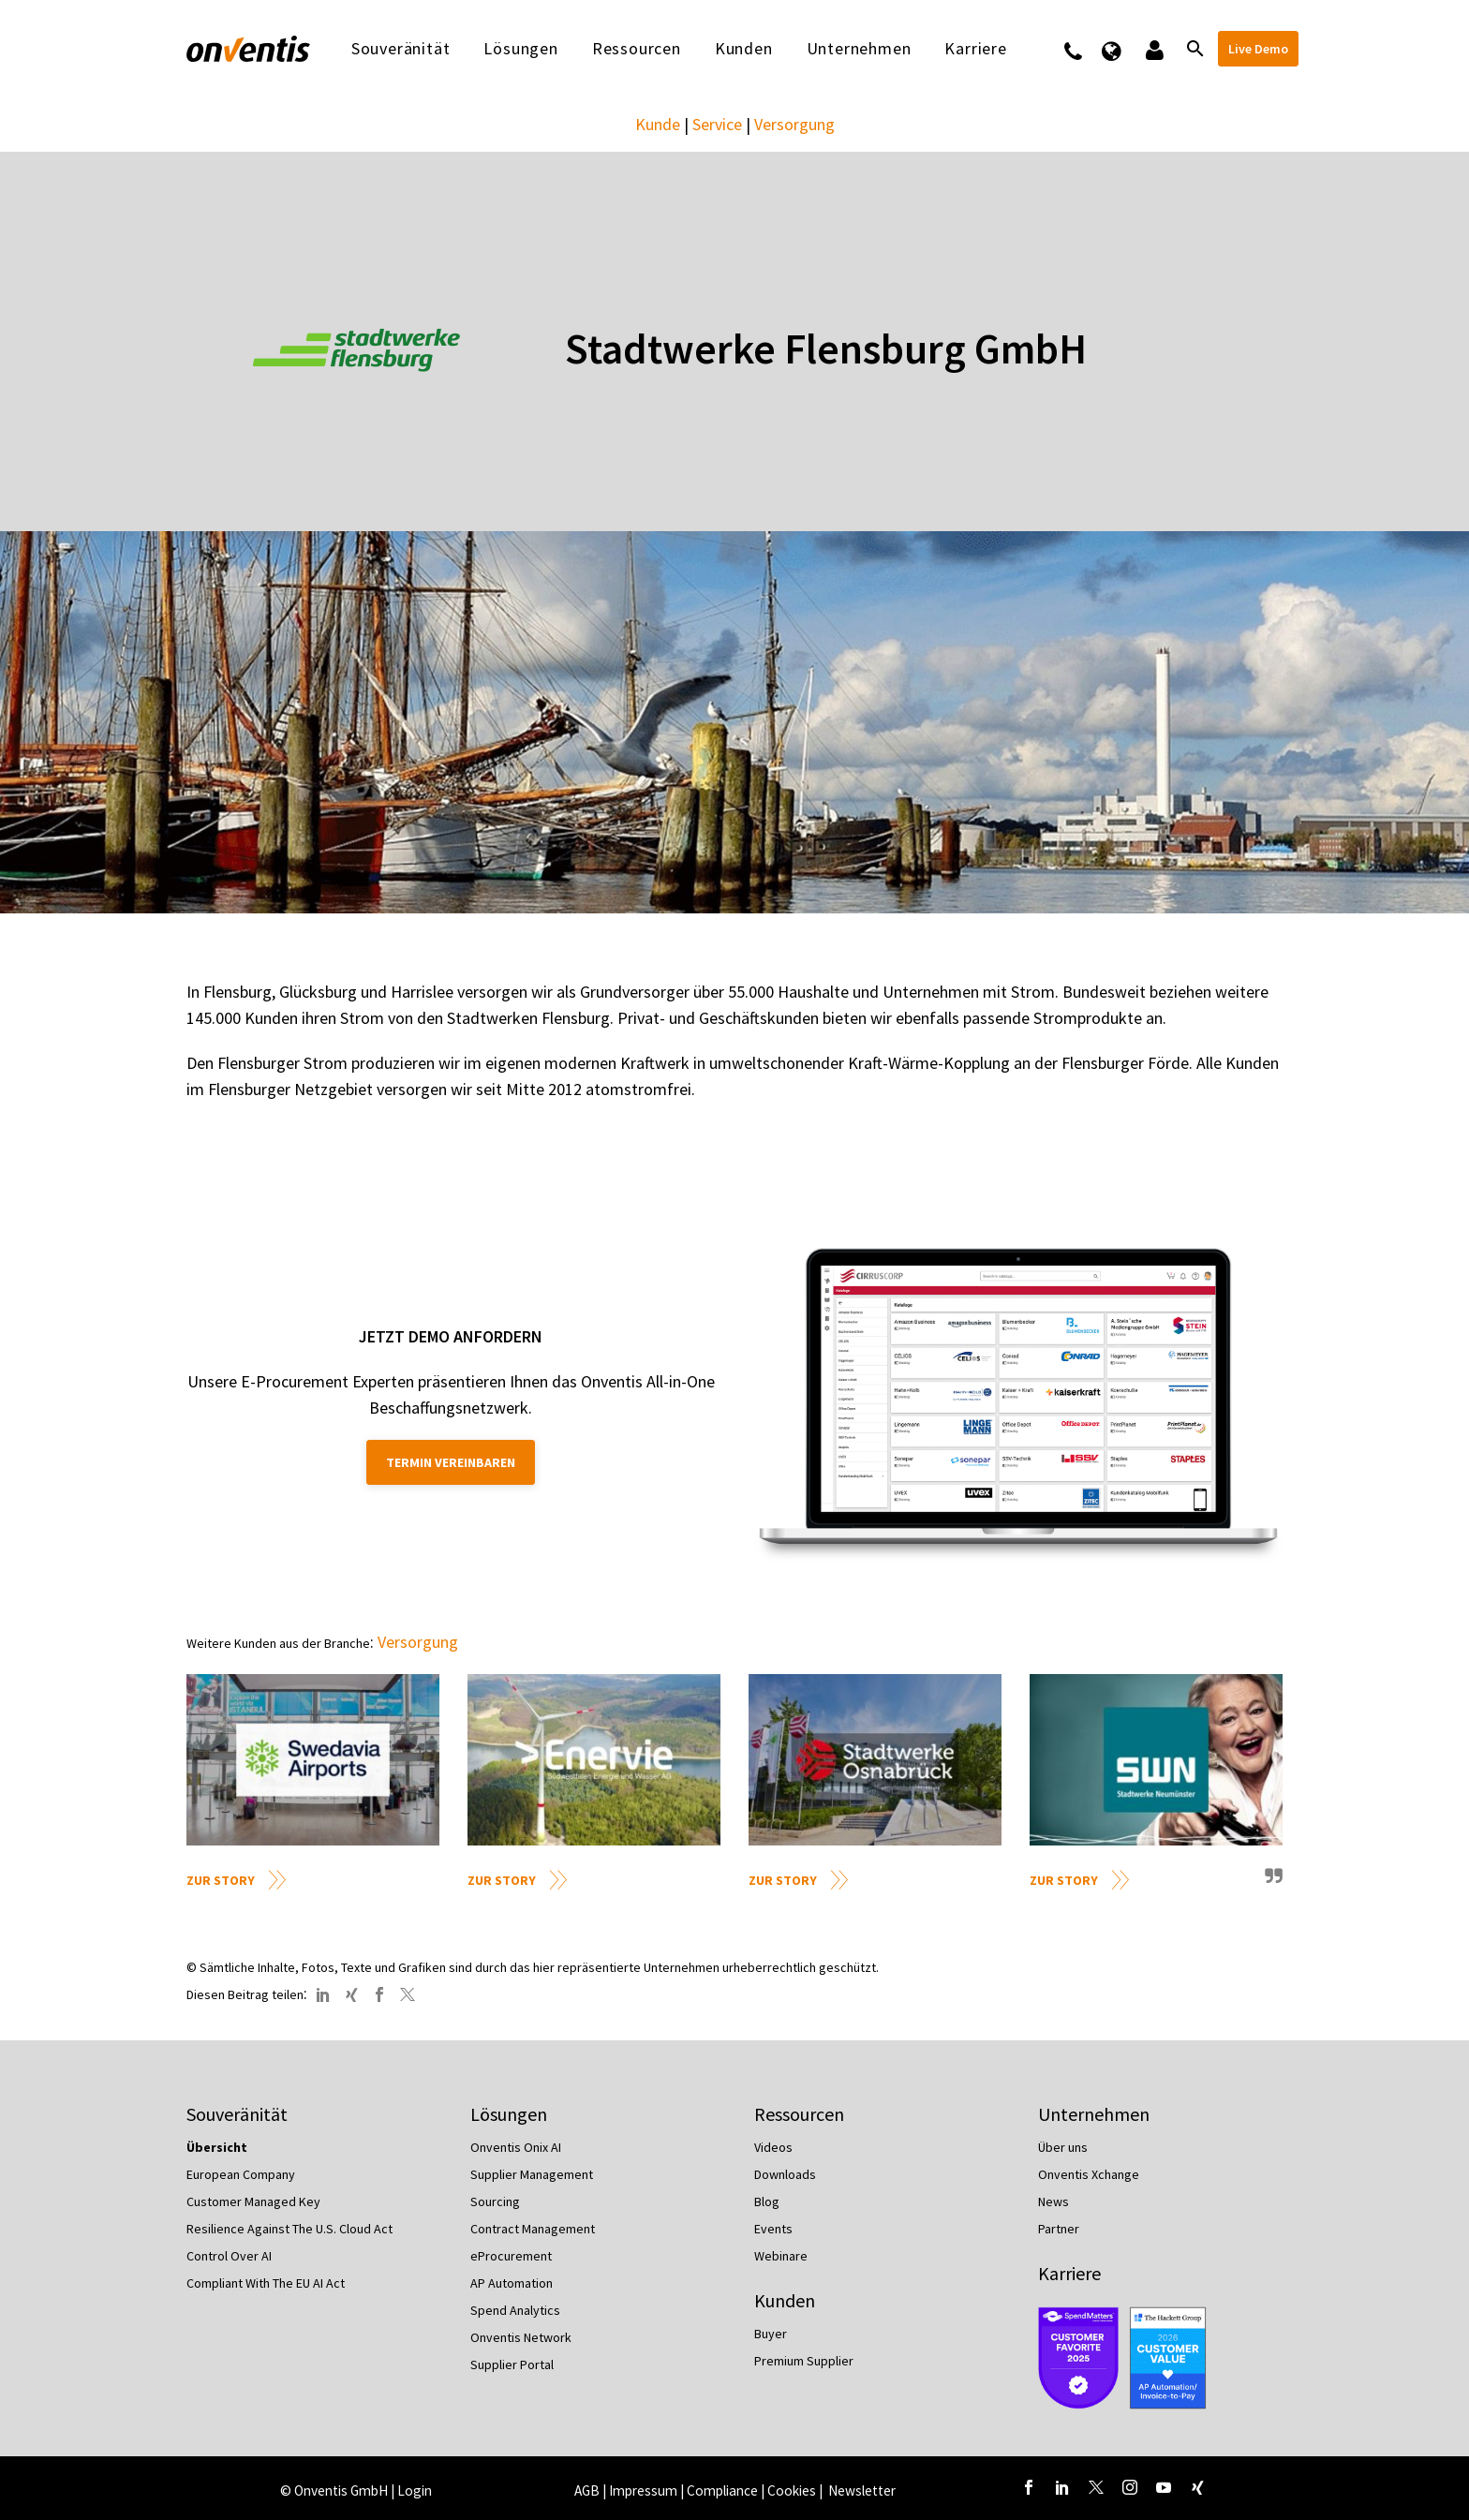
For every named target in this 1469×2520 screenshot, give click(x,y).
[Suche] (1193, 48)
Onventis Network (520, 2337)
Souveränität (401, 48)
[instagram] (1129, 2487)
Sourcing (495, 2201)
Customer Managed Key (253, 2201)
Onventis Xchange (1088, 2174)
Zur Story (220, 1880)
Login (414, 2490)
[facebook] (1028, 2487)
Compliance (722, 2490)
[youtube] (1163, 2487)
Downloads (785, 2174)
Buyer (770, 2333)
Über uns (1063, 2147)
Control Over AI (229, 2255)
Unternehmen (859, 48)
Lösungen (520, 48)
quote (1271, 1883)
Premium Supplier (803, 2360)
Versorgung (794, 124)
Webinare (781, 2255)
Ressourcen (636, 48)
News (1053, 2201)
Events (773, 2228)
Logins (1152, 48)
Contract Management (532, 2228)
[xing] (1197, 2487)
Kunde (657, 124)
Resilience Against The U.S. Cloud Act (289, 2228)
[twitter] (1096, 2487)
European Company (240, 2174)
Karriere (975, 48)
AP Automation (511, 2283)
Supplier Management (531, 2174)
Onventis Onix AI (515, 2147)
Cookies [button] (791, 2490)
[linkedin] (1062, 2487)
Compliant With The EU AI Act (265, 2283)
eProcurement (511, 2255)
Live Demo (1258, 48)
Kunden (744, 48)
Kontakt (1085, 48)
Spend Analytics (515, 2310)
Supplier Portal (512, 2364)
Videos (773, 2147)
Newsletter (862, 2490)
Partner (1058, 2228)
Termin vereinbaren (450, 1462)
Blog (766, 2201)
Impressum (644, 2490)
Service (717, 124)
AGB (587, 2490)
